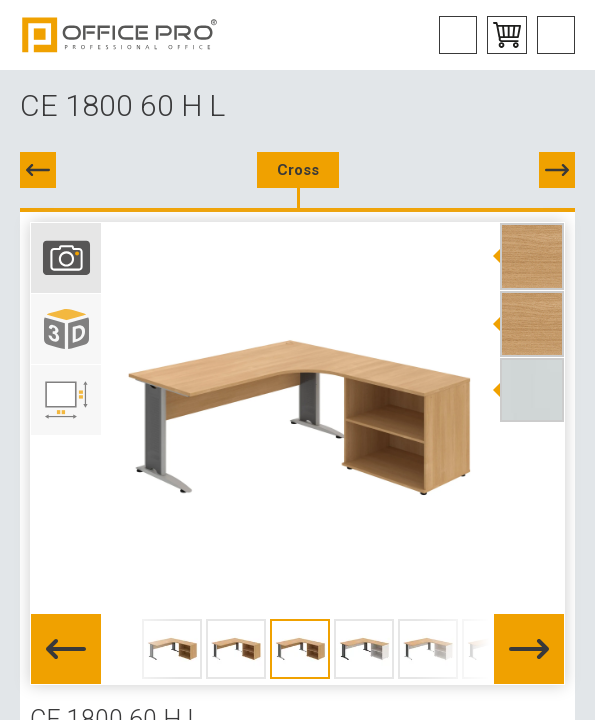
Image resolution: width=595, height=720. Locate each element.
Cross (298, 170)
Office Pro (120, 35)
